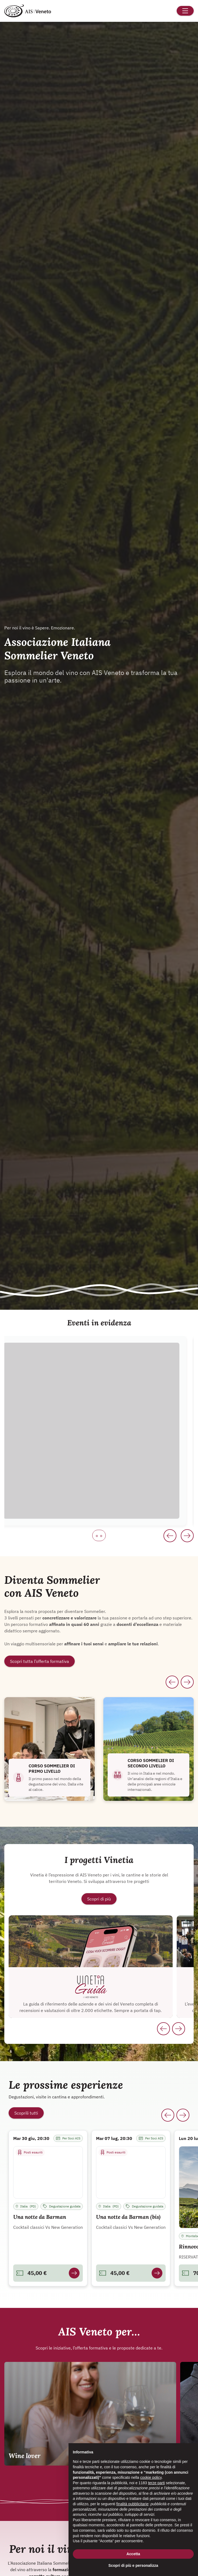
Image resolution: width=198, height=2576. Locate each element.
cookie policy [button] (151, 2477)
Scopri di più (99, 1899)
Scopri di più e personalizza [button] (133, 2565)
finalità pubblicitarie (132, 2504)
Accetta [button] (133, 2554)
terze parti (156, 2483)
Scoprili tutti (26, 2113)
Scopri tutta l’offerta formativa (39, 1661)
